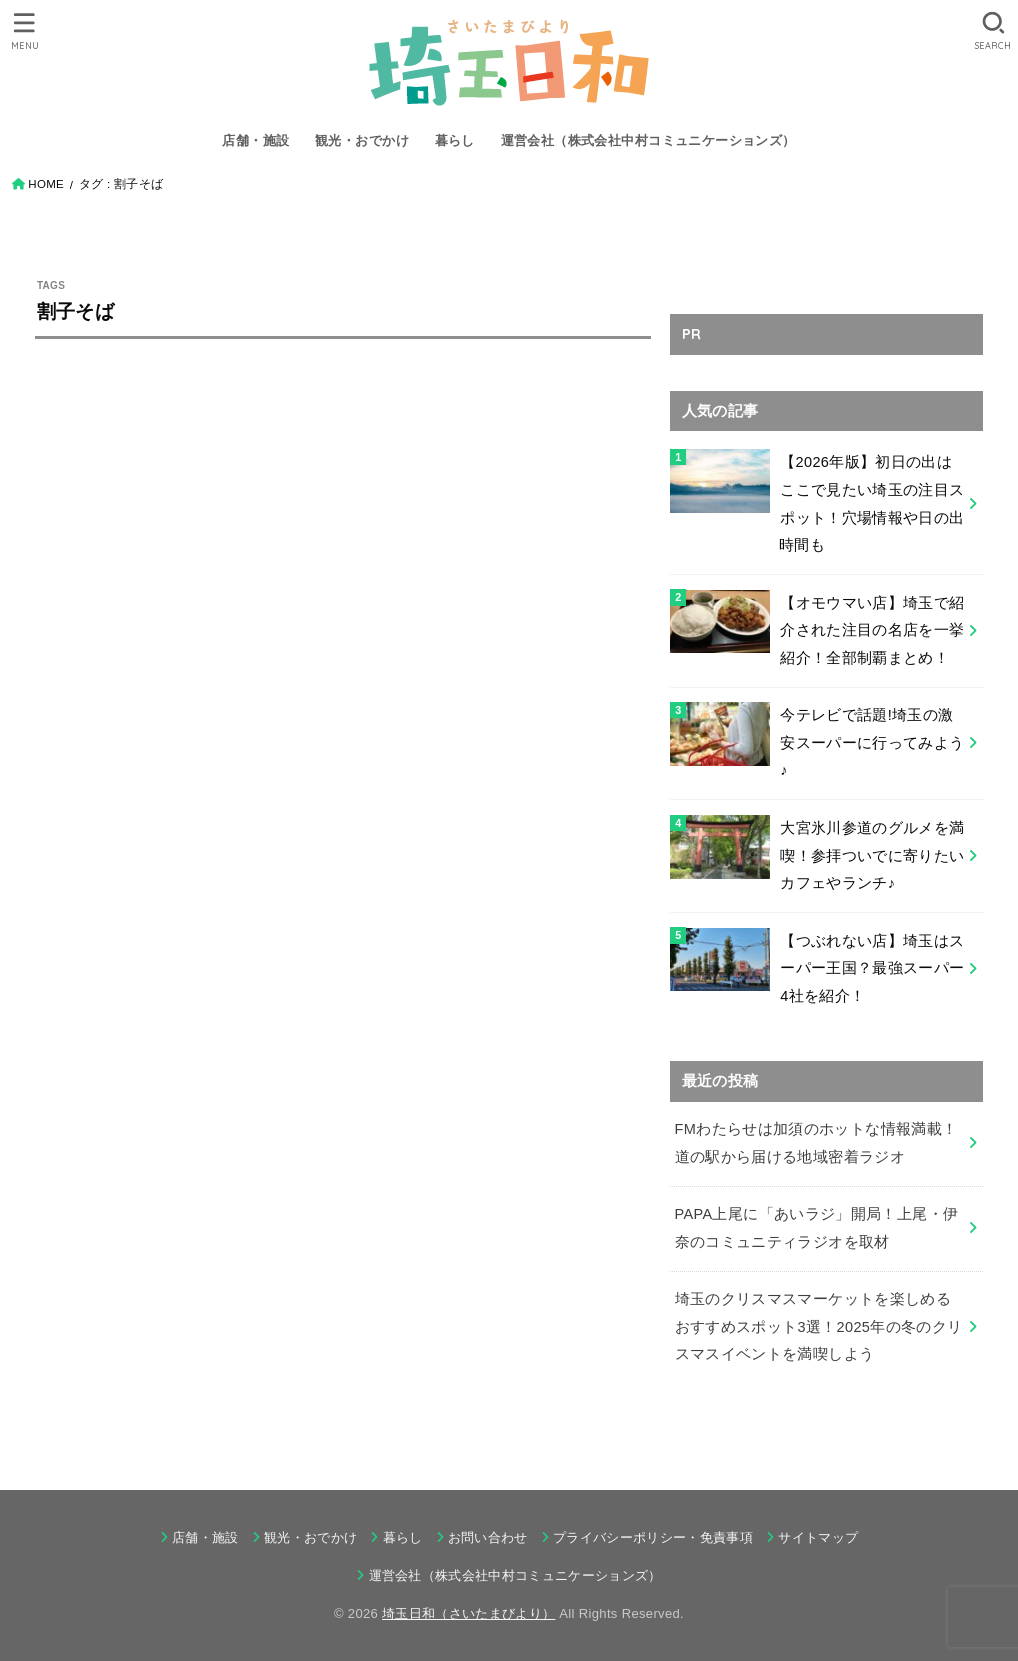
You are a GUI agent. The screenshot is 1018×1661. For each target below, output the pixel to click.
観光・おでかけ (362, 140)
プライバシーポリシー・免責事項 (653, 1537)
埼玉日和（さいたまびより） (468, 1613)
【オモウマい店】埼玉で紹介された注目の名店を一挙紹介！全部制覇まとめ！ (872, 630)
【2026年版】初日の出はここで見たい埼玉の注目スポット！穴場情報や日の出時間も (872, 503)
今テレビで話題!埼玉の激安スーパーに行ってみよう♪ (872, 742)
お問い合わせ (488, 1537)
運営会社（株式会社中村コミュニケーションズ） (648, 140)
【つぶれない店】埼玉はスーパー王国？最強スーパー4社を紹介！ (872, 968)
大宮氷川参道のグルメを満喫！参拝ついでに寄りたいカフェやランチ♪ (872, 855)
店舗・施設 (255, 140)
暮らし (455, 140)
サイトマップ (818, 1537)
